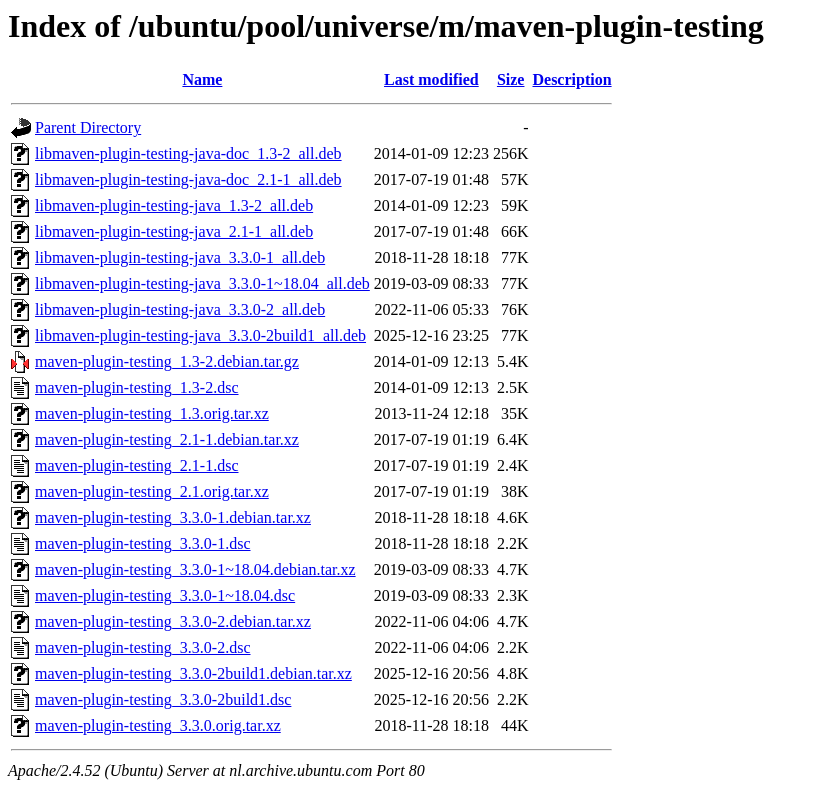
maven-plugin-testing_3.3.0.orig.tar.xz (158, 725)
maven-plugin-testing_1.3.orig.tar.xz (152, 413)
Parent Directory (88, 127)
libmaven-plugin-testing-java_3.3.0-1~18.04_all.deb (202, 283)
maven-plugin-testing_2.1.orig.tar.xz (152, 491)
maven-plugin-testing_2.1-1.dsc (137, 465)
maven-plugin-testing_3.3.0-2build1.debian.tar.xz (193, 673)
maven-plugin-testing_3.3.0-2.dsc (143, 647)
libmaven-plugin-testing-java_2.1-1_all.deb (174, 231)
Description (571, 79)
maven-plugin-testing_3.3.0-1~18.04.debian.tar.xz (195, 569)
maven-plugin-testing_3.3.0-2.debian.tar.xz (173, 621)
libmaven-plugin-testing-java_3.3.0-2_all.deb (180, 309)
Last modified (431, 79)
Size (511, 79)
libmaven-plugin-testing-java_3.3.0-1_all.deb (180, 257)
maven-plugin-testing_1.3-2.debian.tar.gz (167, 361)
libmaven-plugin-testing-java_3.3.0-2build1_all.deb (200, 335)
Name (202, 79)
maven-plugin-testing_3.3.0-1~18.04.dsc (165, 595)
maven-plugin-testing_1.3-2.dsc (137, 387)
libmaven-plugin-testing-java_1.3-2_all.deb (174, 205)
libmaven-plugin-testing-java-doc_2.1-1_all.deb (188, 179)
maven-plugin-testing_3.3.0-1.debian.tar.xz (173, 517)
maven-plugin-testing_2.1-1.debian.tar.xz (167, 439)
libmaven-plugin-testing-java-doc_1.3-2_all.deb (188, 153)
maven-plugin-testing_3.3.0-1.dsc (143, 543)
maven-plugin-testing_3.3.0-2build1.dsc (163, 699)
